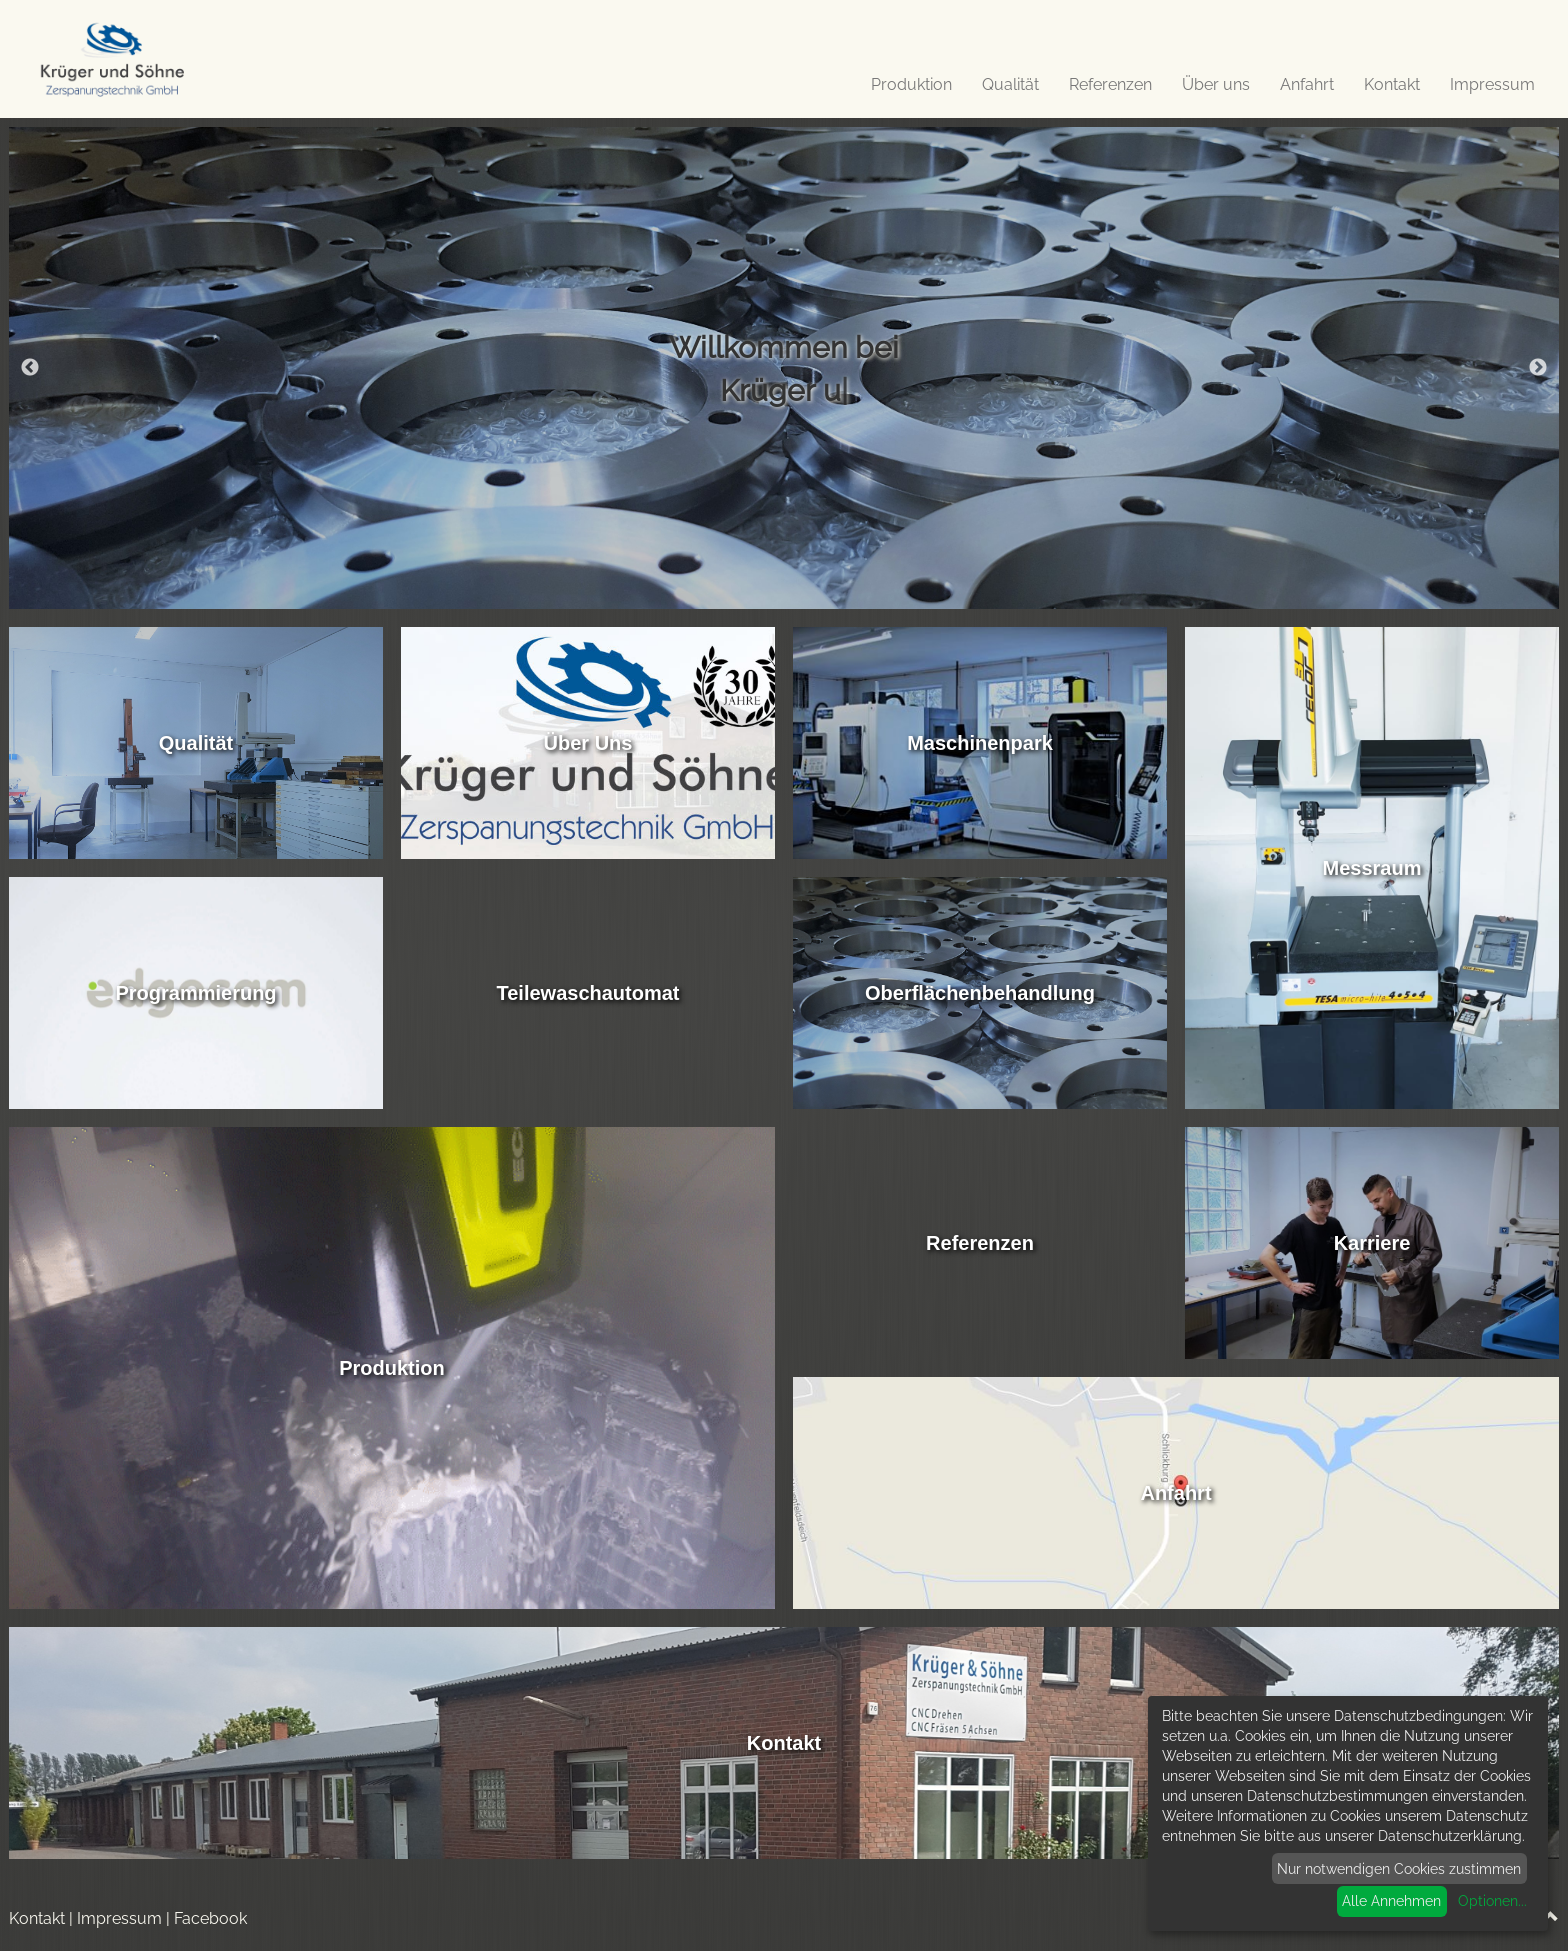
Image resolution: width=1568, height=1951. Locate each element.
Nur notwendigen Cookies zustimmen (1399, 1869)
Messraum (1372, 868)
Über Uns (588, 743)
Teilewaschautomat (587, 993)
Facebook (210, 1918)
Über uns (1216, 84)
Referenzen (1110, 84)
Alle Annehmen (1391, 1901)
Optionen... (1492, 1901)
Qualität (1010, 84)
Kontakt (1392, 84)
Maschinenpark (980, 743)
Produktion (911, 84)
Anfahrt (1307, 84)
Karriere (1372, 1243)
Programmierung (195, 993)
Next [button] (1538, 368)
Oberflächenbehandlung (980, 993)
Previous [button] (30, 368)
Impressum (1492, 84)
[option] (784, 368)
